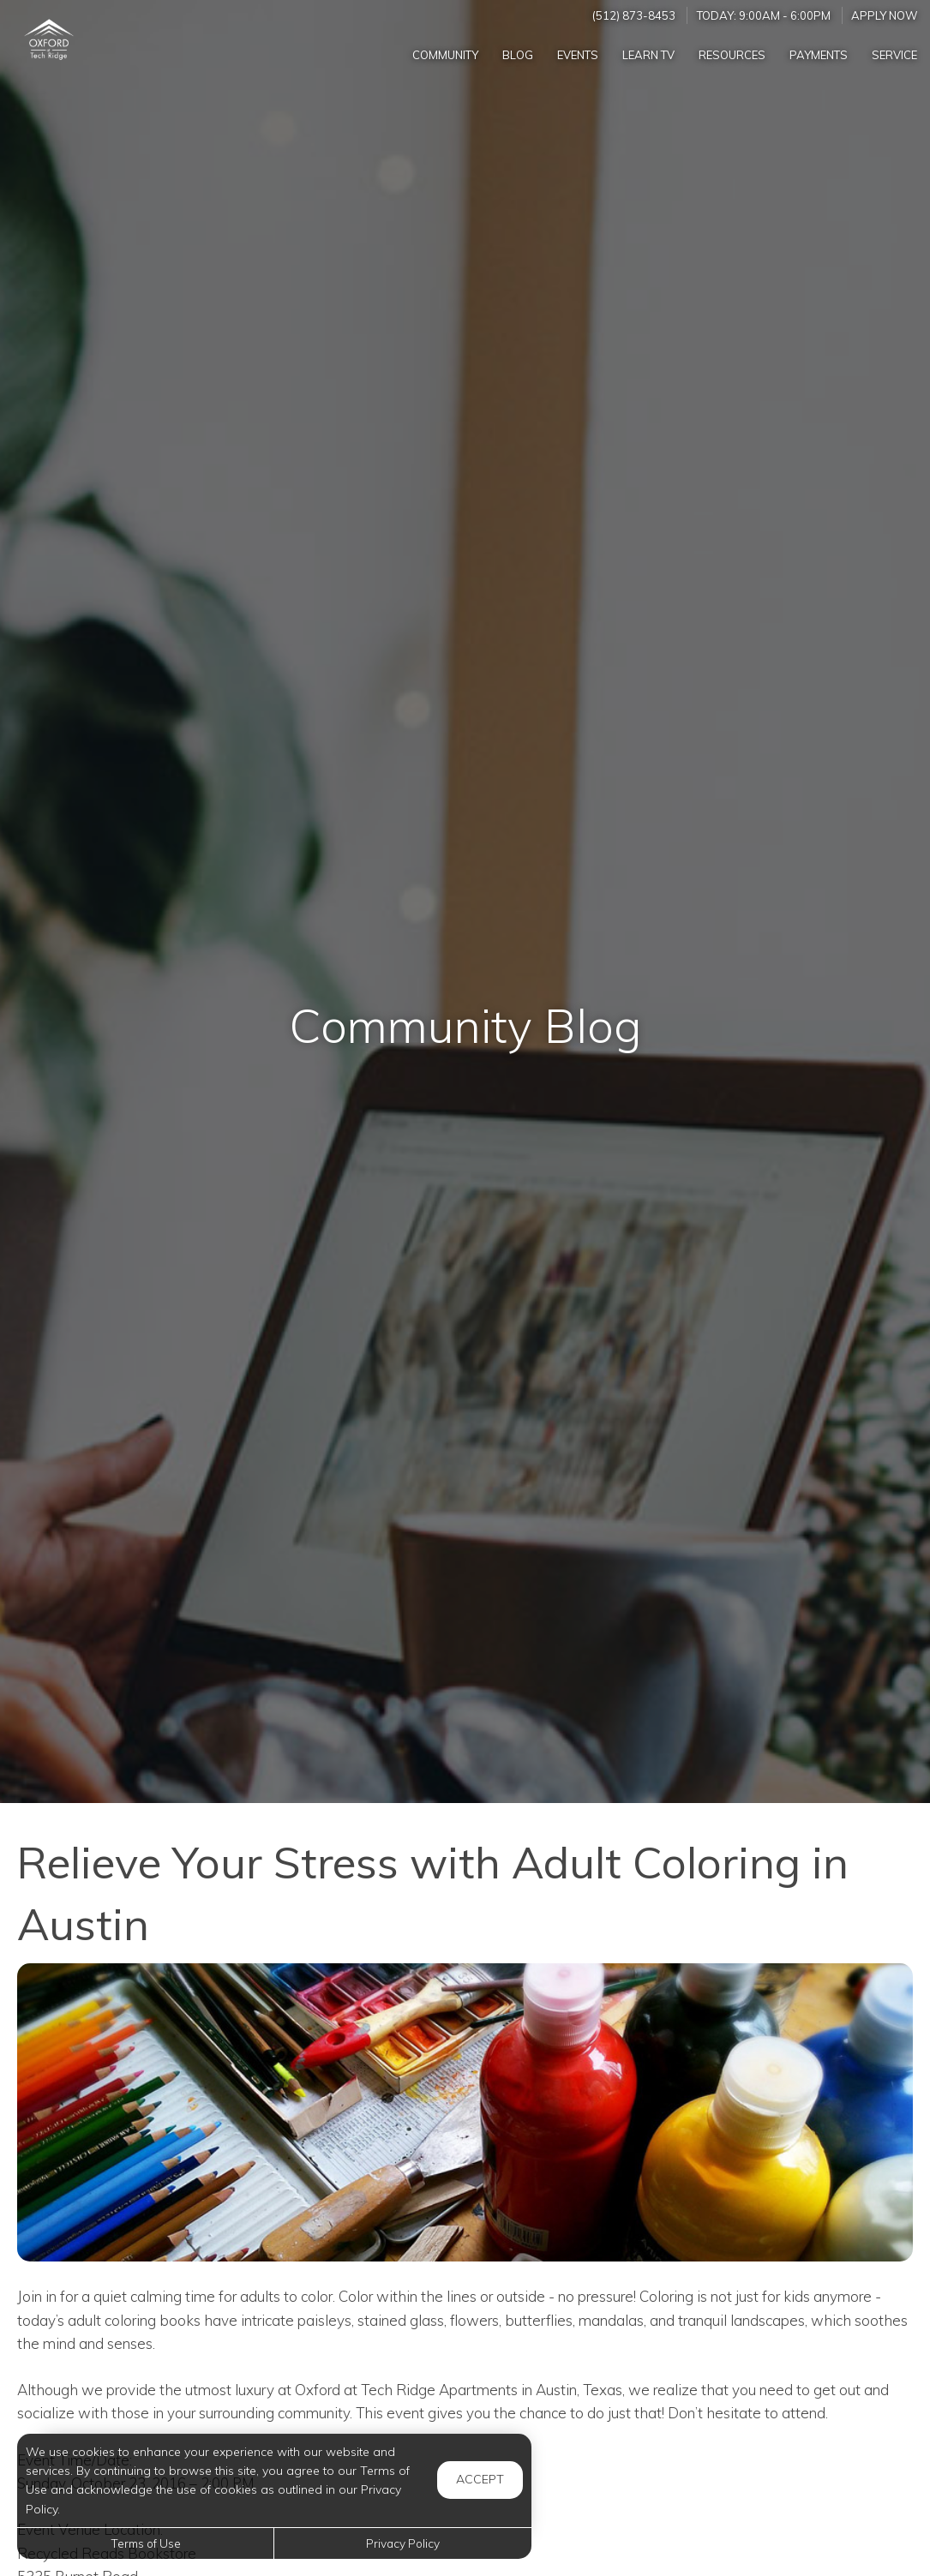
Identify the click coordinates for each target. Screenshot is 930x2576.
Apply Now (884, 15)
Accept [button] (480, 2479)
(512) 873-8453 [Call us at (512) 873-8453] (633, 15)
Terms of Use (146, 2543)
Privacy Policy (403, 2543)
